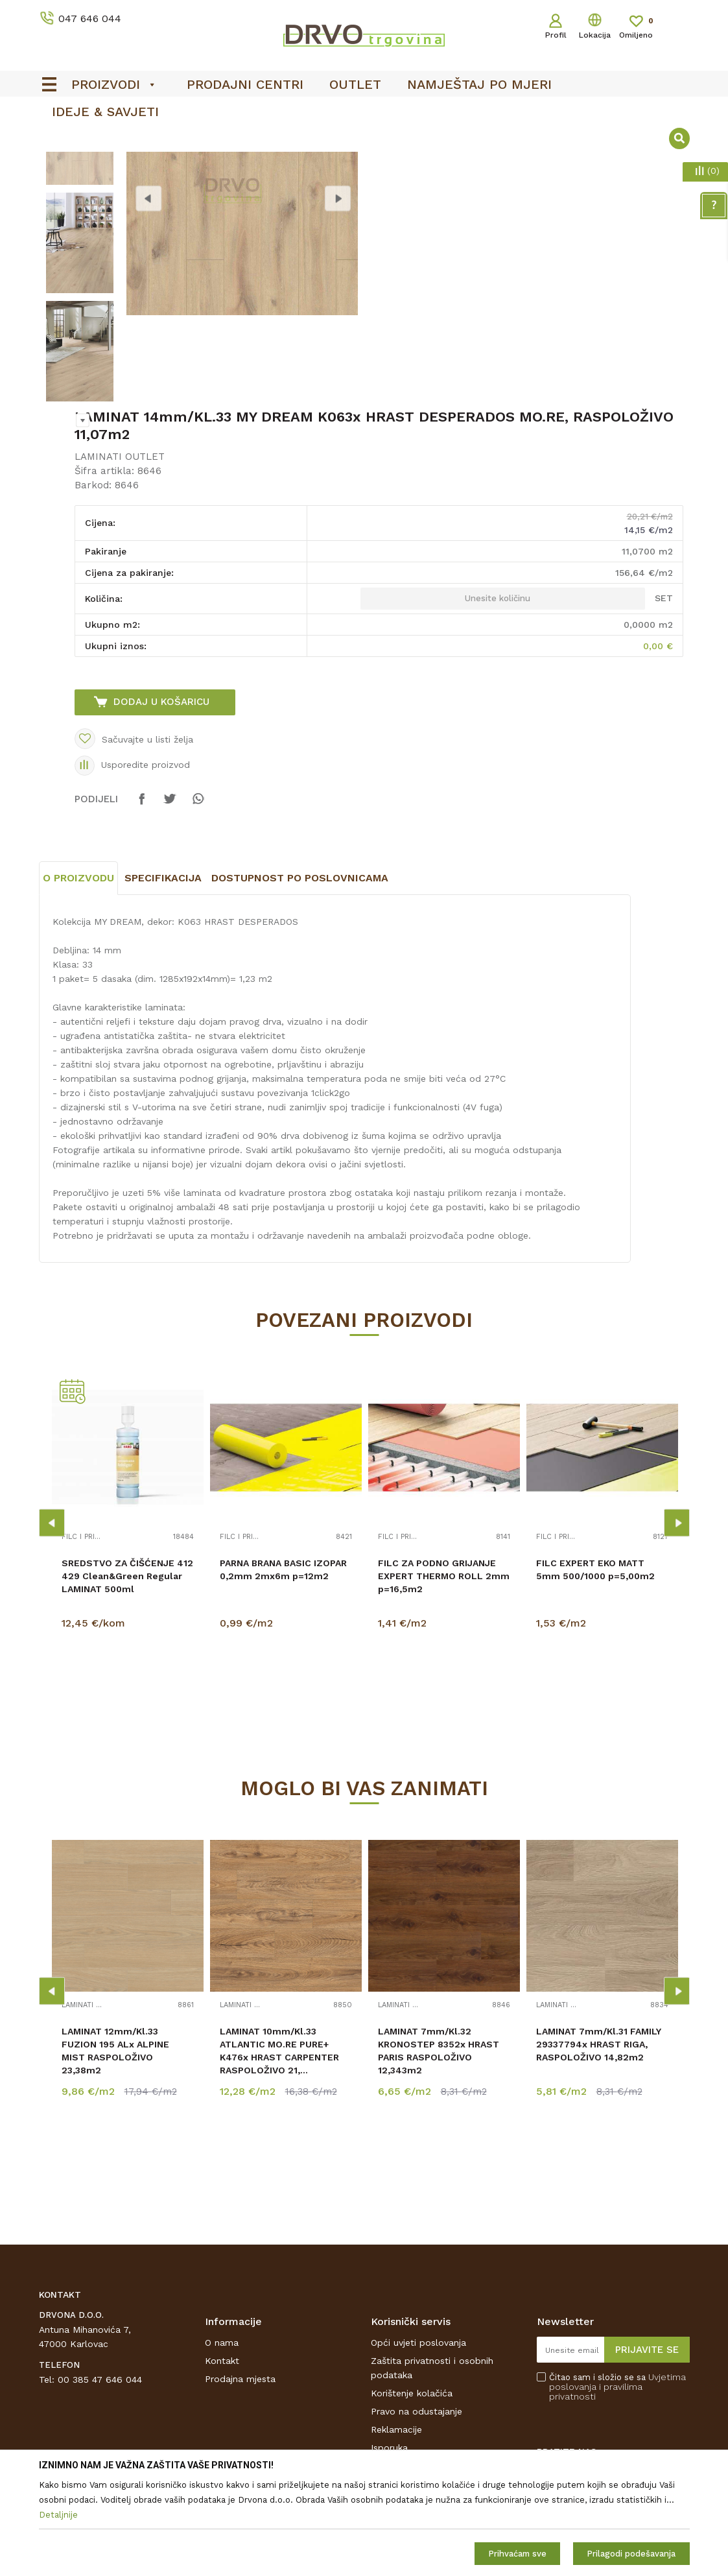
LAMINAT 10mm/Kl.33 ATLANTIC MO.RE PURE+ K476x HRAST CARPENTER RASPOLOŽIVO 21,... (279, 2154)
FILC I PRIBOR (83, 1641)
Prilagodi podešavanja (631, 2553)
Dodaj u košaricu (161, 805)
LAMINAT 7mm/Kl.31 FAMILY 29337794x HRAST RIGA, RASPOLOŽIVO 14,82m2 (598, 2148)
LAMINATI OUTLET (120, 560)
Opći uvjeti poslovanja (418, 2446)
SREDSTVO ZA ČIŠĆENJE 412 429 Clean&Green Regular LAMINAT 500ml (127, 1680)
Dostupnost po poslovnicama (299, 981)
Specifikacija (163, 981)
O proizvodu (78, 981)
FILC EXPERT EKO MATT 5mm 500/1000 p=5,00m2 (595, 1673)
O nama (222, 2446)
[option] (79, 238)
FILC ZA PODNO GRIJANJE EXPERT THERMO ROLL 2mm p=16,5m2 (444, 1680)
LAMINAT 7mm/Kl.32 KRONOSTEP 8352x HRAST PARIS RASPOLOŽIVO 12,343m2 (438, 2154)
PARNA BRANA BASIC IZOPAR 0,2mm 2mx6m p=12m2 (283, 1673)
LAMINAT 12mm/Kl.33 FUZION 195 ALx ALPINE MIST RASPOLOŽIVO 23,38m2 (115, 2154)
